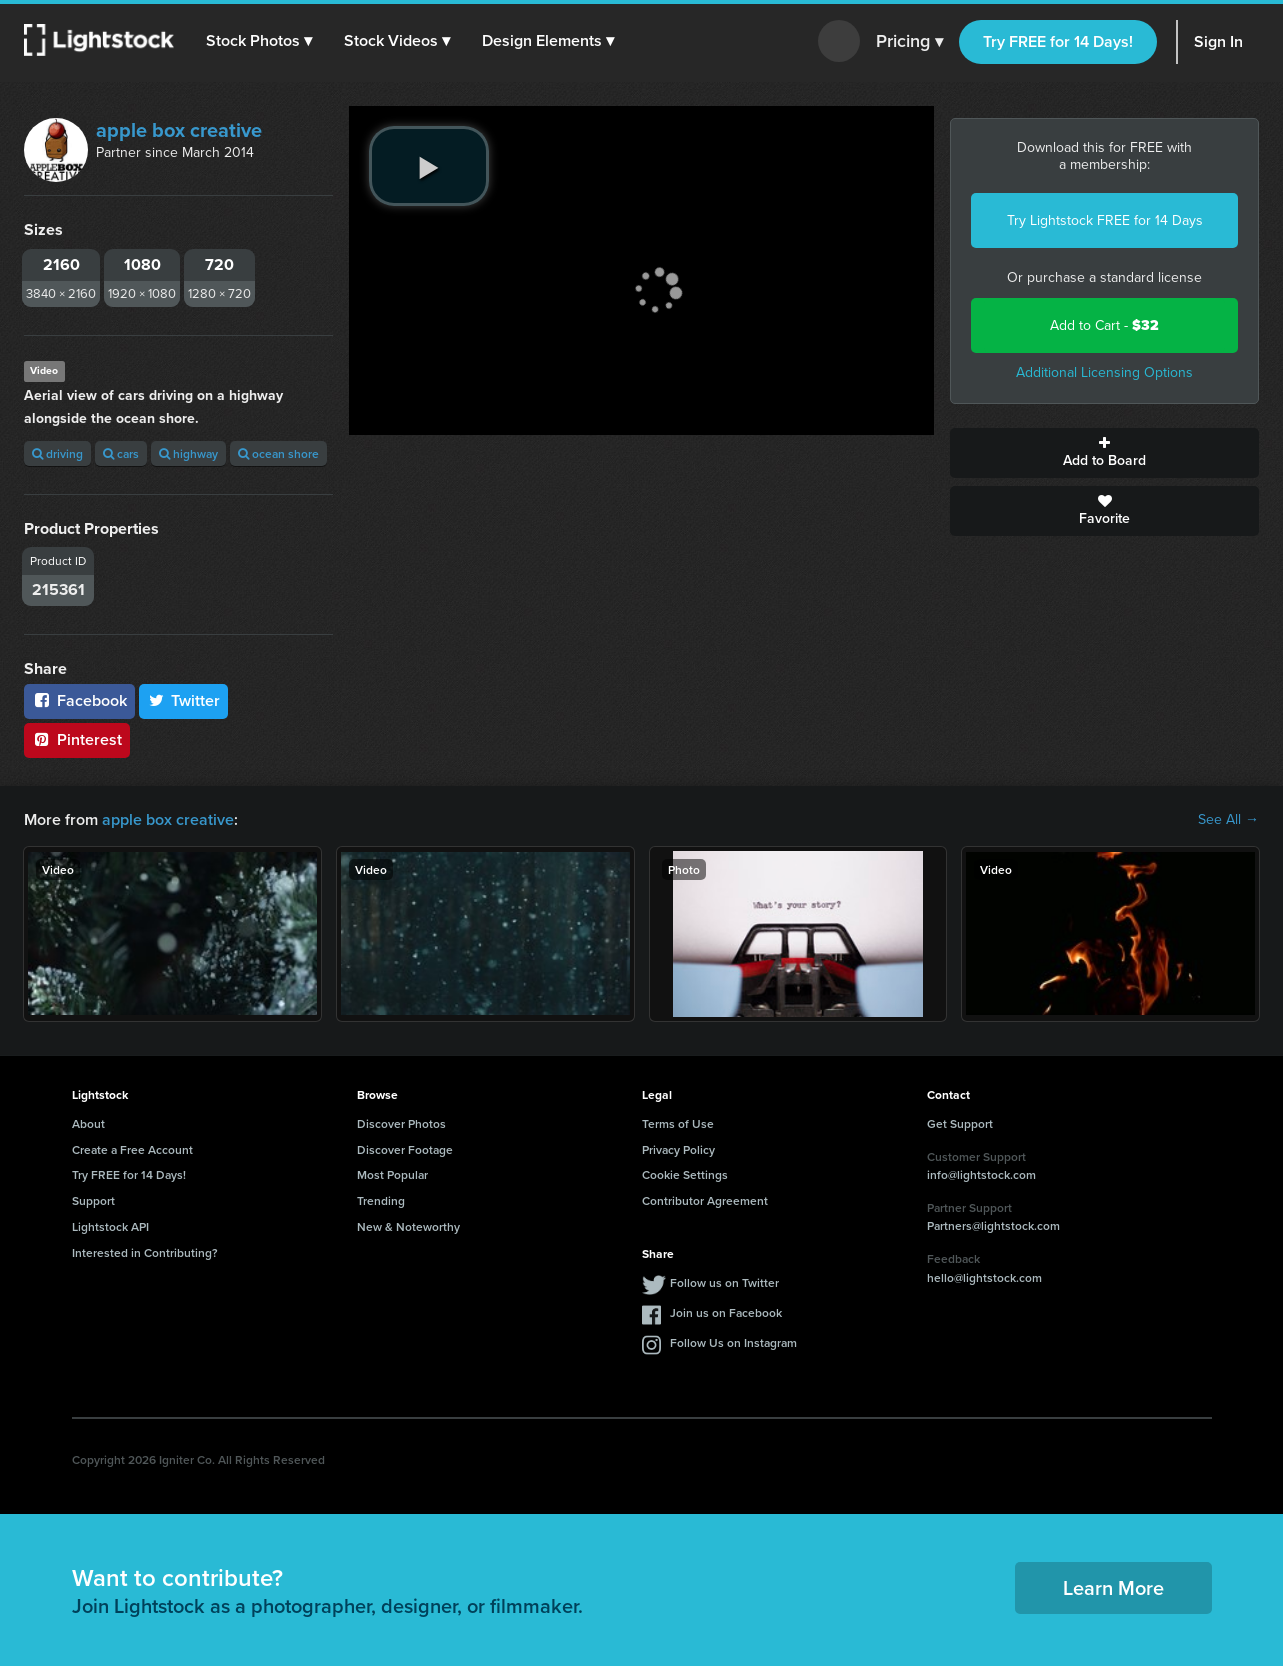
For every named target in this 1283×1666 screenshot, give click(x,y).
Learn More (1113, 1587)
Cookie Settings (685, 1174)
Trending (381, 1200)
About (88, 1123)
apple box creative (179, 130)
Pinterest (77, 739)
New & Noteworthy (408, 1226)
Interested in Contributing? (145, 1252)
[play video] (429, 166)
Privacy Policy (678, 1149)
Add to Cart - (1104, 325)
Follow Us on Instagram (733, 1342)
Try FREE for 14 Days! (1058, 41)
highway (188, 453)
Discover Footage (405, 1149)
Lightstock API (110, 1226)
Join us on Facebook (726, 1312)
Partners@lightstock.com (993, 1225)
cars (121, 453)
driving (57, 453)
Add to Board (1104, 453)
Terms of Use (678, 1123)
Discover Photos (401, 1123)
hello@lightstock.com (984, 1277)
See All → (1228, 820)
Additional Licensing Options (1104, 372)
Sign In (1218, 41)
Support (93, 1200)
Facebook (79, 700)
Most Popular (392, 1174)
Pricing (909, 42)
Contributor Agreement (705, 1200)
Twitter (184, 700)
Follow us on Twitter (724, 1282)
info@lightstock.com (981, 1174)
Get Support (960, 1123)
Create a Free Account (132, 1149)
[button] (259, 41)
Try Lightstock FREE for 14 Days (1105, 220)
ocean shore (278, 453)
